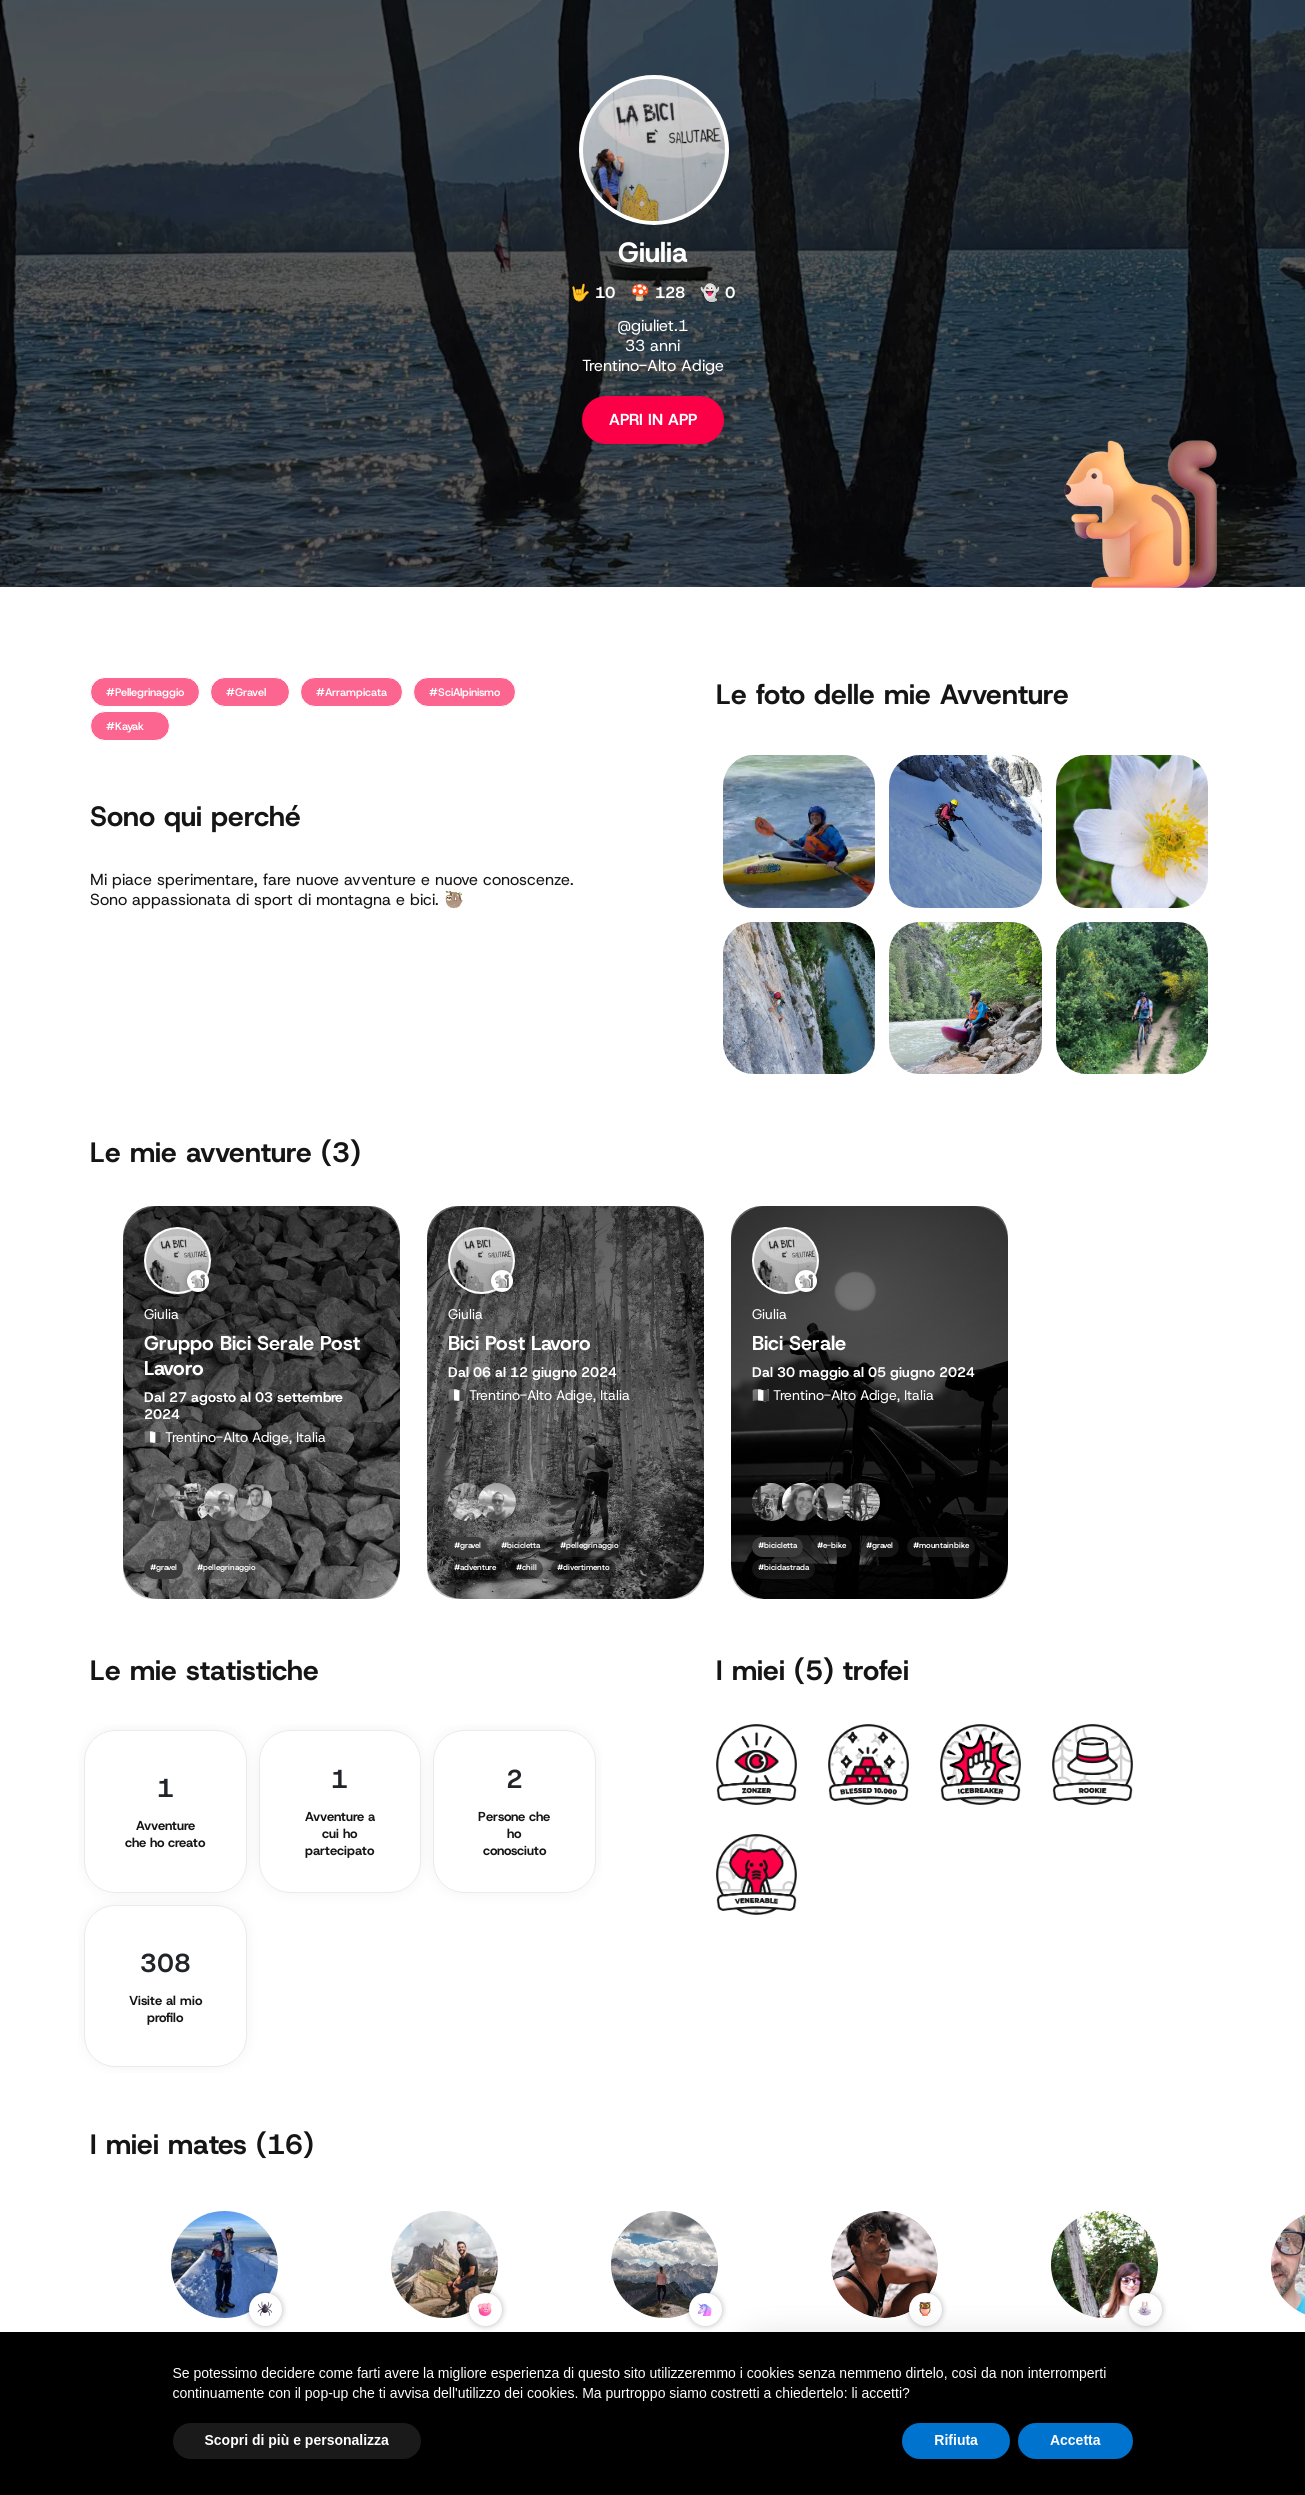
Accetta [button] (1075, 2440)
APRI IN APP (653, 419)
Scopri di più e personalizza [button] (297, 2440)
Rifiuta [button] (956, 2440)
